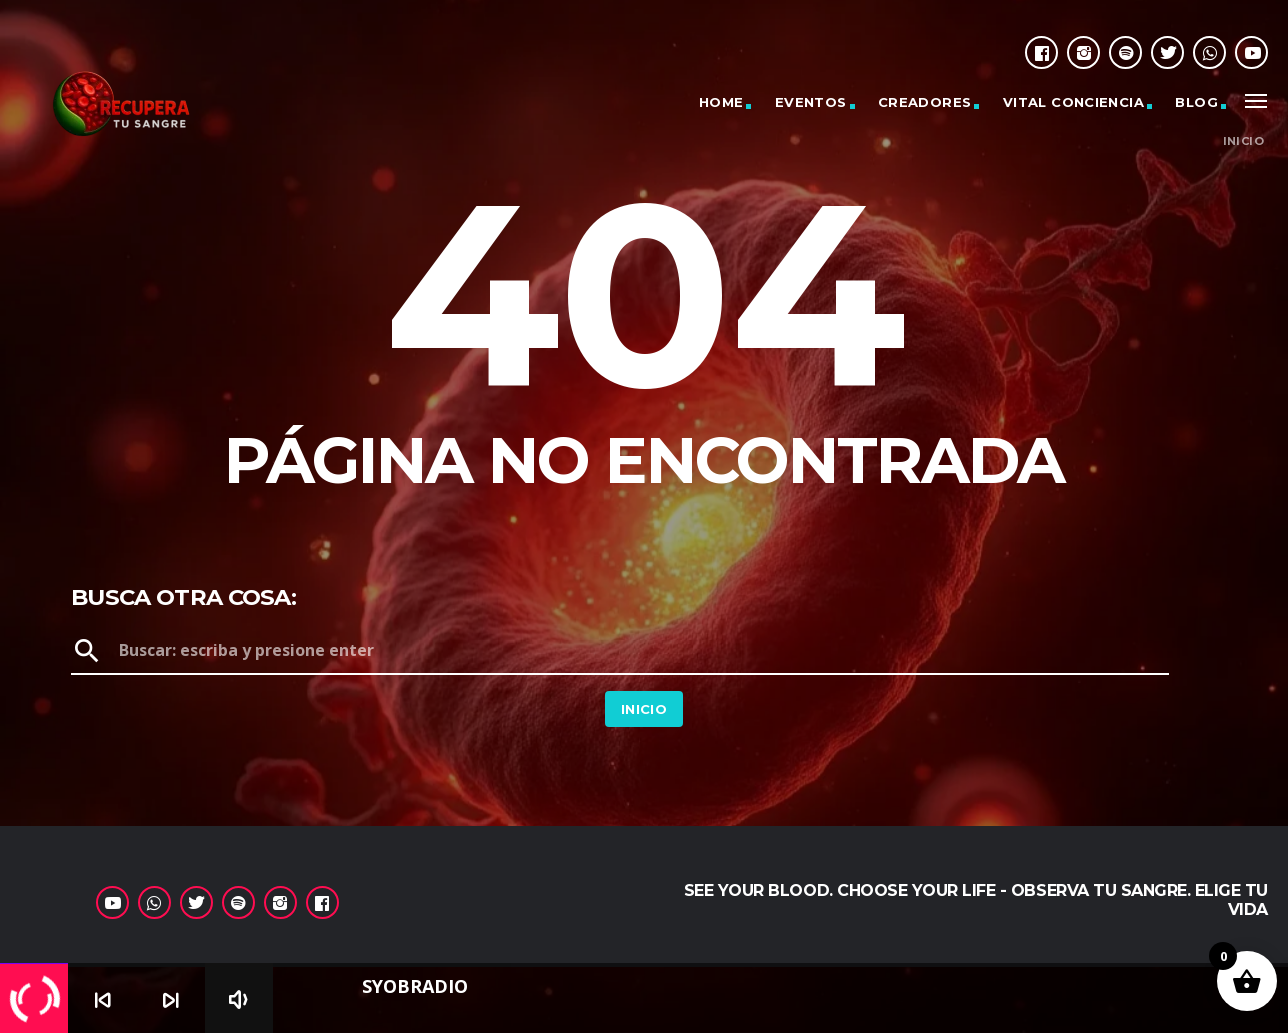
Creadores (925, 102)
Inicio (1243, 141)
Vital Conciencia (1073, 102)
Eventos (811, 102)
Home (721, 102)
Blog (1196, 102)
